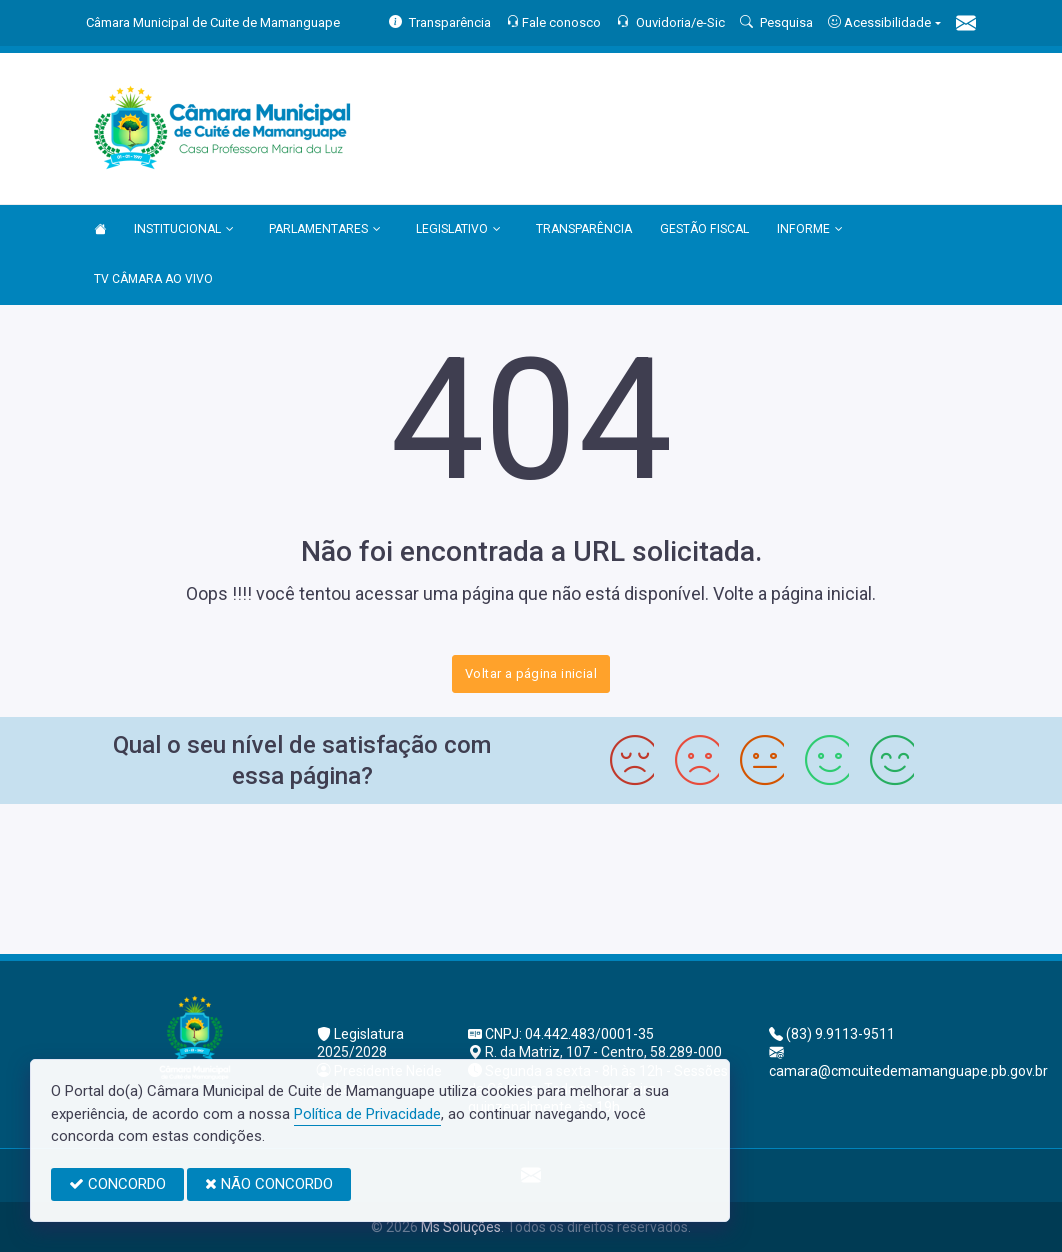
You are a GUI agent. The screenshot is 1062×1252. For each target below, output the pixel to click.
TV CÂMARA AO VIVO (153, 279)
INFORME (810, 230)
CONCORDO (117, 1184)
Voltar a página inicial (531, 673)
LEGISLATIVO (458, 230)
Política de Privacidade (367, 1114)
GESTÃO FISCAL (704, 229)
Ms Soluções (461, 1227)
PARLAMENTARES (325, 230)
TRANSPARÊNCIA (584, 229)
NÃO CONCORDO (269, 1184)
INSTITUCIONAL (184, 230)
